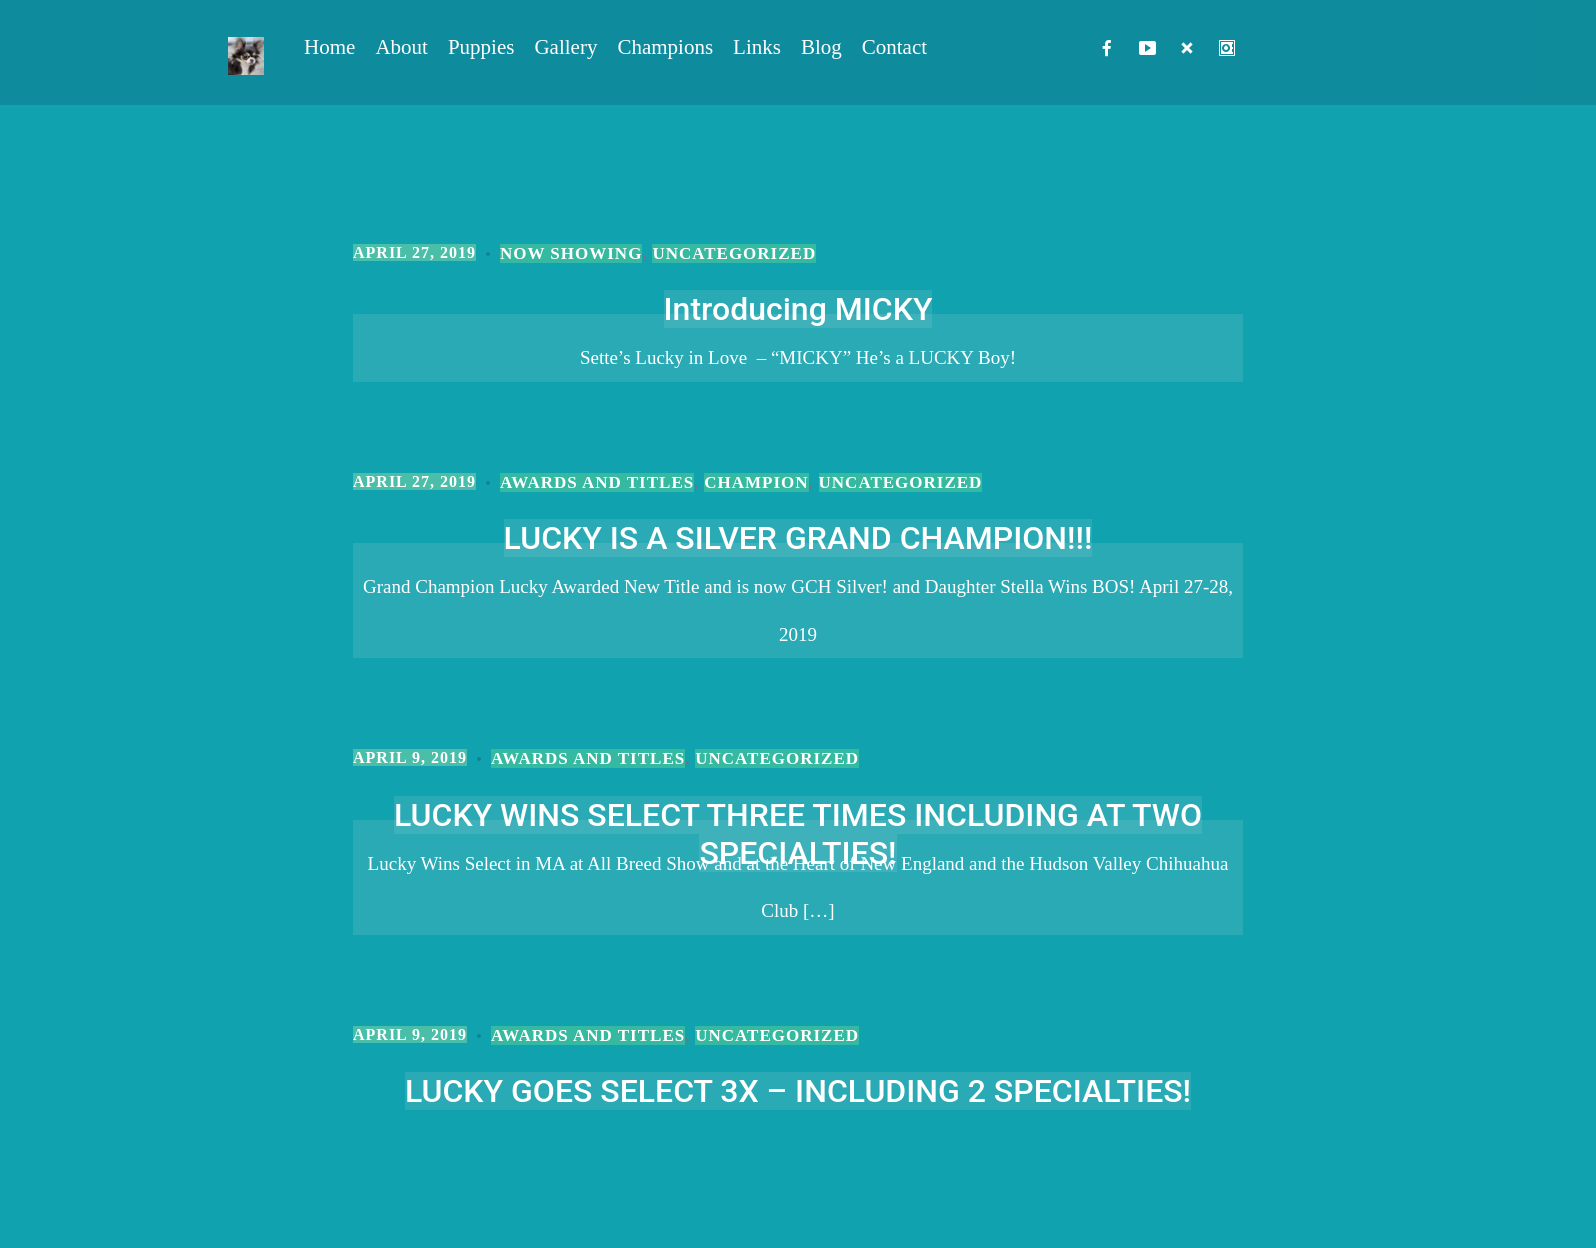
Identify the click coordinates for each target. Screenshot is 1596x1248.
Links (757, 47)
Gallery (565, 47)
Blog (821, 47)
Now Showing (571, 253)
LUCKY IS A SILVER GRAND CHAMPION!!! (798, 538)
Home (329, 47)
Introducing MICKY (798, 309)
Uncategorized (734, 253)
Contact (894, 47)
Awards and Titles (597, 482)
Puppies (481, 47)
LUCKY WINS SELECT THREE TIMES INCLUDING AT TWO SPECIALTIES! (798, 834)
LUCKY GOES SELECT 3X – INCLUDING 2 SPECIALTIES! (798, 1091)
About (401, 47)
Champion (756, 482)
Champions (665, 47)
